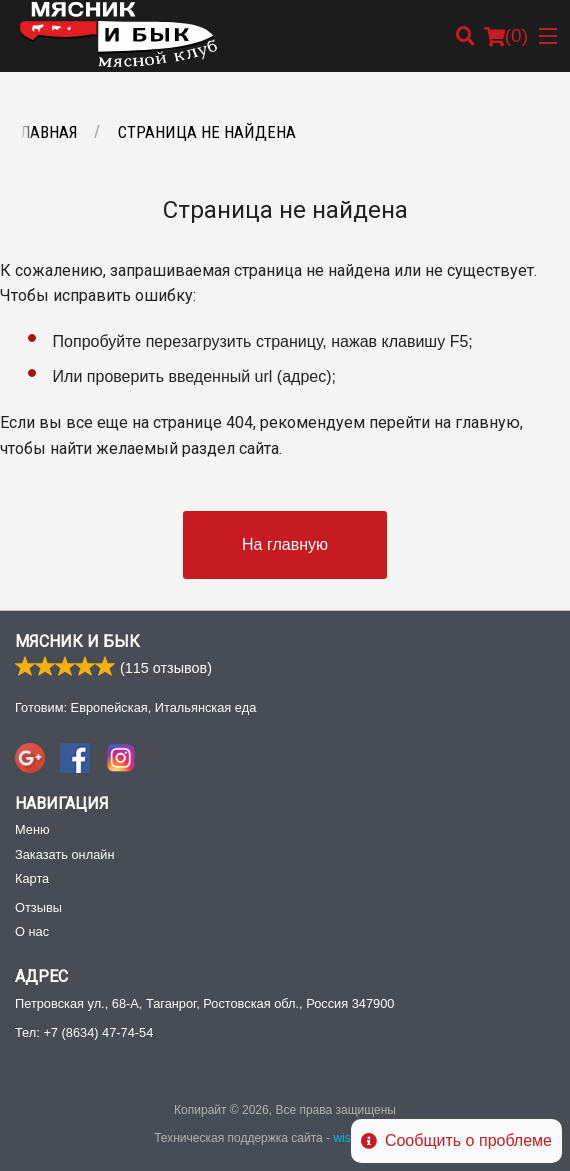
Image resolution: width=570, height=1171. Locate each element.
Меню (32, 829)
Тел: (84, 1032)
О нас (32, 931)
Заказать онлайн (64, 854)
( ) (506, 36)
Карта (32, 878)
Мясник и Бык (77, 641)
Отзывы (38, 907)
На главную (285, 544)
